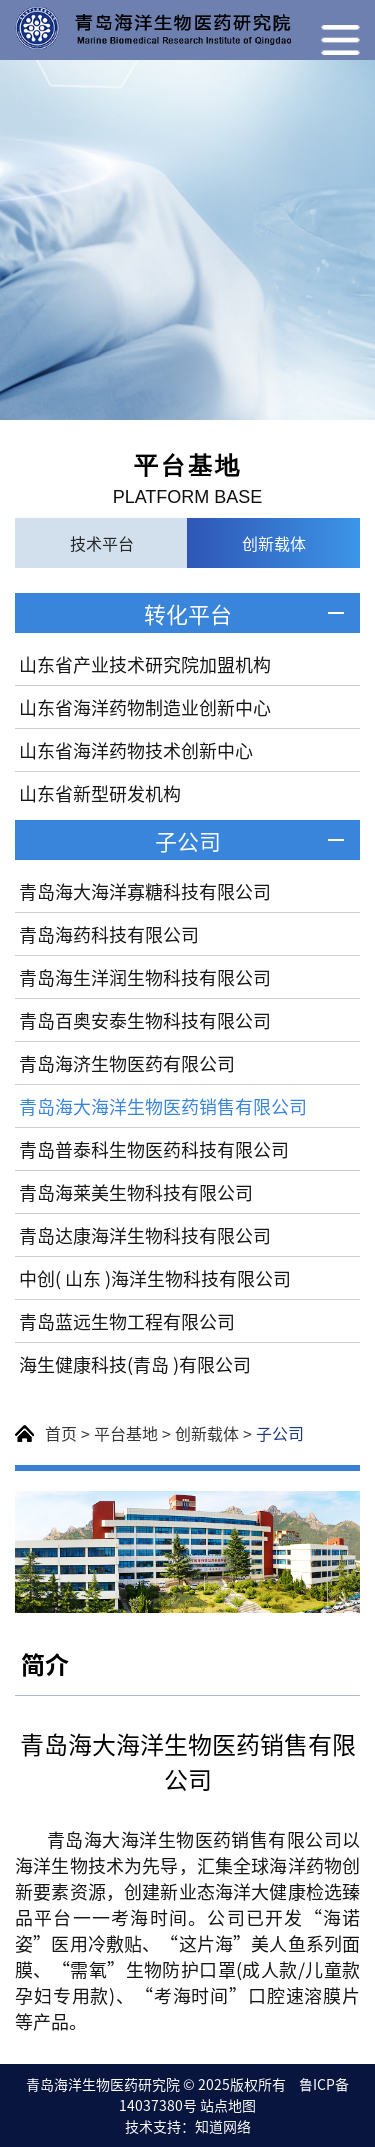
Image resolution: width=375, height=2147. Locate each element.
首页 (61, 1433)
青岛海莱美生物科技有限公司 (136, 1192)
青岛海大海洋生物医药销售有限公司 (163, 1106)
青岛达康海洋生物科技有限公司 (145, 1235)
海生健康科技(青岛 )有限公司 (135, 1364)
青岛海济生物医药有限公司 (127, 1063)
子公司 (188, 840)
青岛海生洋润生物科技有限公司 (145, 977)
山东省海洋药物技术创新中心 (136, 750)
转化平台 (188, 613)
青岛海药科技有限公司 (109, 934)
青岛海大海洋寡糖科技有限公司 (145, 891)
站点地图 (228, 2105)
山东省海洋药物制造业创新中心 (145, 707)
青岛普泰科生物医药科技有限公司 (154, 1149)
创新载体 (207, 1433)
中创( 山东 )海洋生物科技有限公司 (155, 1278)
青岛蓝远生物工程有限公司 (127, 1321)
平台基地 (126, 1433)
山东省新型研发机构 (100, 793)
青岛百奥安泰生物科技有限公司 (145, 1020)
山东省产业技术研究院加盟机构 (145, 664)
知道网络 (223, 2126)
